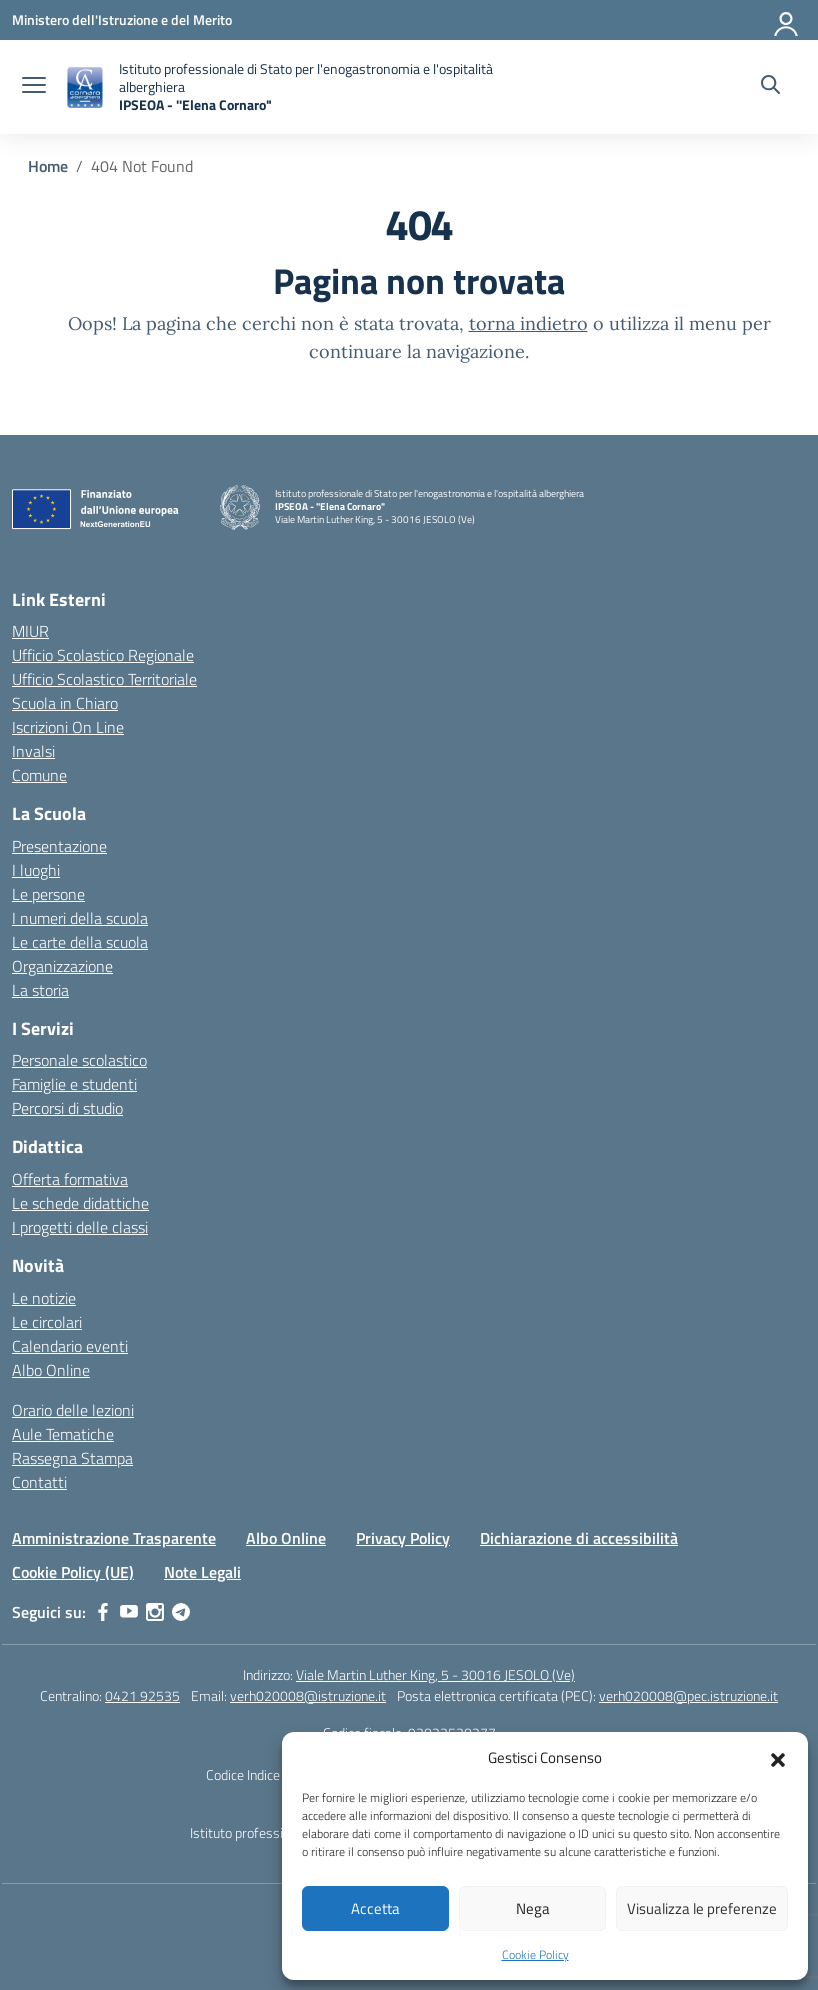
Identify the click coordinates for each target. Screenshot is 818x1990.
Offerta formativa (70, 1179)
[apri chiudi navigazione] (34, 87)
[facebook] (103, 1612)
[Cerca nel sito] (770, 87)
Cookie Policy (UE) (73, 1572)
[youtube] (129, 1612)
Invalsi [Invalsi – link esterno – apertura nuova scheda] (33, 751)
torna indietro (528, 323)
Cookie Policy (535, 1954)
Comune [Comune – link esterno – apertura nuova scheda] (39, 775)
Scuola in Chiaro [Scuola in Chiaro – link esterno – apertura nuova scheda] (65, 703)
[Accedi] (787, 20)
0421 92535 (142, 1695)
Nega (533, 1908)
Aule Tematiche (63, 1434)
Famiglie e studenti (74, 1084)
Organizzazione (62, 966)
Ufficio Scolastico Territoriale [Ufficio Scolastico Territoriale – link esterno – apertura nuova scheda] (104, 679)
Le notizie (44, 1298)
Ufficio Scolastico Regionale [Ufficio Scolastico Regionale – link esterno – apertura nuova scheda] (103, 655)
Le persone (48, 894)
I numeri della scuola (80, 918)
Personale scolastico (79, 1060)
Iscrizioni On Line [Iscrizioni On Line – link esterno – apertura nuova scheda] (68, 727)
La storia (40, 990)
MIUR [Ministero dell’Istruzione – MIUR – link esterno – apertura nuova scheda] (30, 631)
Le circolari (47, 1322)
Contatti (39, 1482)
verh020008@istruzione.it (308, 1695)
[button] (778, 1758)
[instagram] (155, 1612)
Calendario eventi (70, 1346)
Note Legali (202, 1572)
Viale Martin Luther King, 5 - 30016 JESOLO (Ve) (435, 1674)
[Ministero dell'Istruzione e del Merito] (122, 19)
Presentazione (59, 846)
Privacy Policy (403, 1538)
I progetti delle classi (80, 1227)
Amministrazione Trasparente (114, 1538)
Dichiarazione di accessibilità (579, 1538)
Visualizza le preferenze (702, 1908)
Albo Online (51, 1370)
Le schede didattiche (80, 1203)
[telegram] (181, 1612)
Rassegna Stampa (72, 1458)
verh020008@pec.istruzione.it (688, 1695)
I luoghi (36, 870)
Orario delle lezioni (73, 1410)
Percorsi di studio (67, 1108)
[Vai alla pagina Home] (48, 166)
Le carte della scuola (80, 942)
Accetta (375, 1908)
